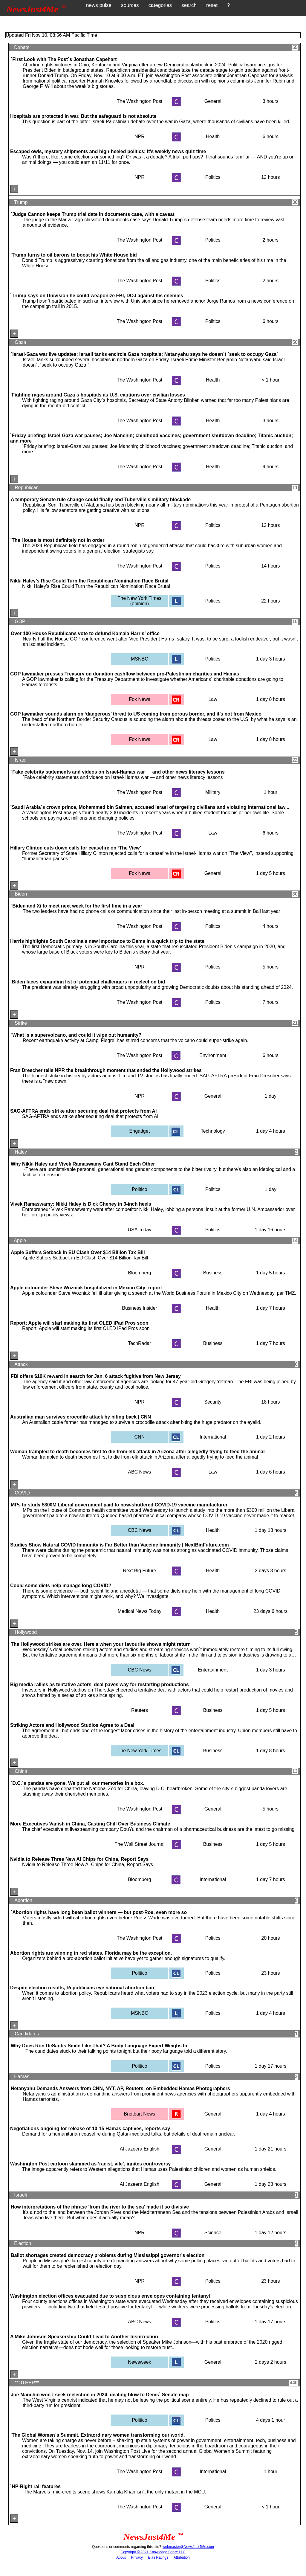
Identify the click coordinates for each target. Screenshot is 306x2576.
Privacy (137, 2557)
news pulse (98, 5)
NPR (139, 136)
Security (212, 1401)
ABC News (139, 1471)
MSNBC (139, 658)
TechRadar (139, 1343)
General (212, 101)
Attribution (182, 2557)
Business (213, 1272)
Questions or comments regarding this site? (126, 2547)
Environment (212, 1055)
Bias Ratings (158, 2557)
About (121, 2557)
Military (213, 792)
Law (212, 699)
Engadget (139, 1131)
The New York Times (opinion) (140, 601)
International (213, 1436)
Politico (139, 1189)
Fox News (139, 699)
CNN (139, 1436)
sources (130, 5)
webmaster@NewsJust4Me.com (188, 2547)
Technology (213, 1131)
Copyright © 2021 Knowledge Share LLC (153, 2552)
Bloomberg (139, 1272)
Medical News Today (139, 1611)
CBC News (139, 1530)
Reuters (139, 1710)
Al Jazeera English (140, 2148)
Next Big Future (139, 1570)
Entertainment (213, 1669)
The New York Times (140, 1750)
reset (212, 5)
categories (160, 5)
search (189, 5)
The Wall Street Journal (140, 1844)
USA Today (139, 1229)
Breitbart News (139, 2113)
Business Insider (139, 1308)
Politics (213, 177)
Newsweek (139, 2362)
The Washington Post (139, 101)
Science (212, 2232)
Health (213, 136)
